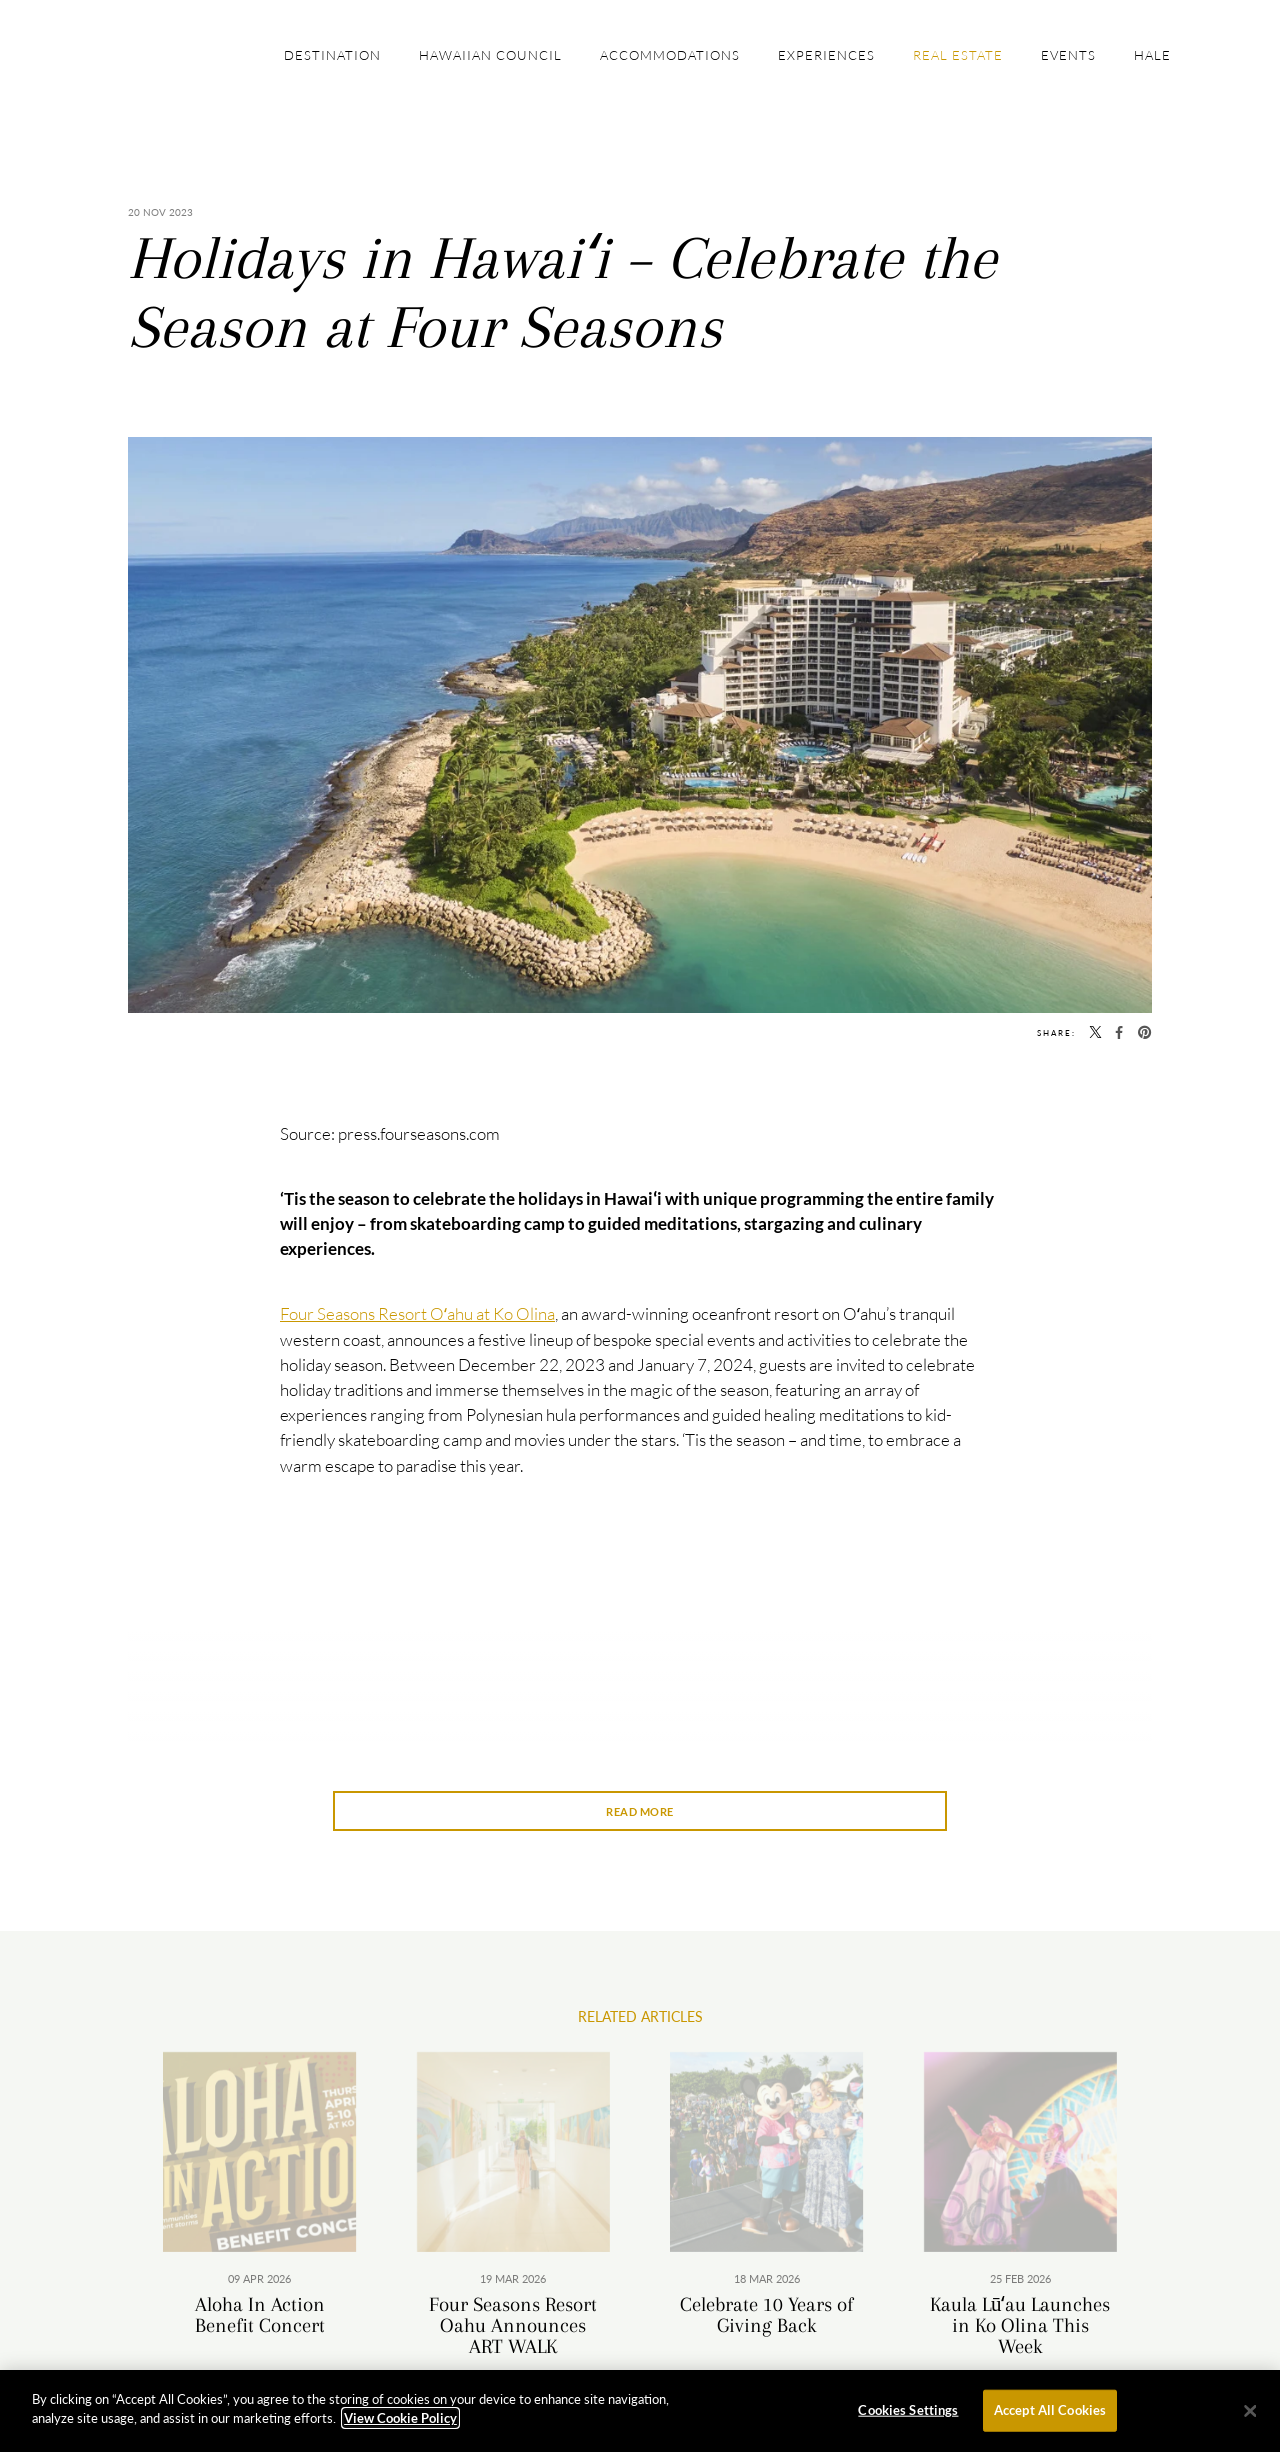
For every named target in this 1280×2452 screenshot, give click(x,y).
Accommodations (670, 55)
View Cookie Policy (400, 2425)
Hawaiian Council (490, 55)
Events (1068, 55)
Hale (1152, 55)
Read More (640, 1811)
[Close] (1250, 2417)
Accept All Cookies (1050, 2416)
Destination (332, 55)
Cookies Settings (908, 2416)
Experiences (826, 55)
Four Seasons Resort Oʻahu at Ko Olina (417, 1313)
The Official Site (162, 47)
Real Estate (958, 55)
